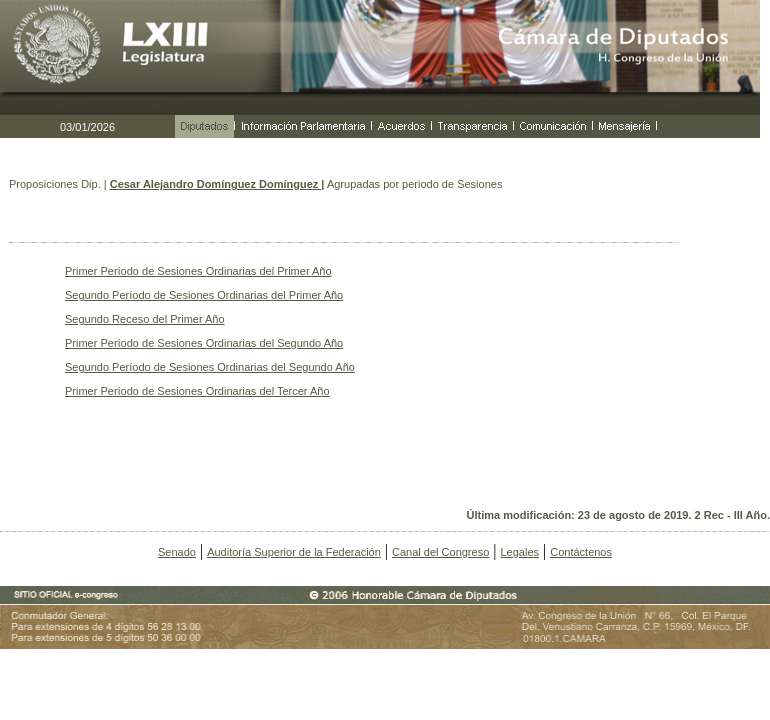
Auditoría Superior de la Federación (294, 552)
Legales (519, 552)
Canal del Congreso (440, 552)
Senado (177, 552)
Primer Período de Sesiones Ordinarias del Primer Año (198, 271)
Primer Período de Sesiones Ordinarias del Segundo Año (204, 343)
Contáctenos (581, 552)
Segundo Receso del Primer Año (145, 319)
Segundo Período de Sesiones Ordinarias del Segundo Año (210, 367)
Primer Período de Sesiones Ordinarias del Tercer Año (197, 391)
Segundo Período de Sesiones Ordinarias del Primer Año (204, 295)
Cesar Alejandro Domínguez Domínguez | (217, 184)
